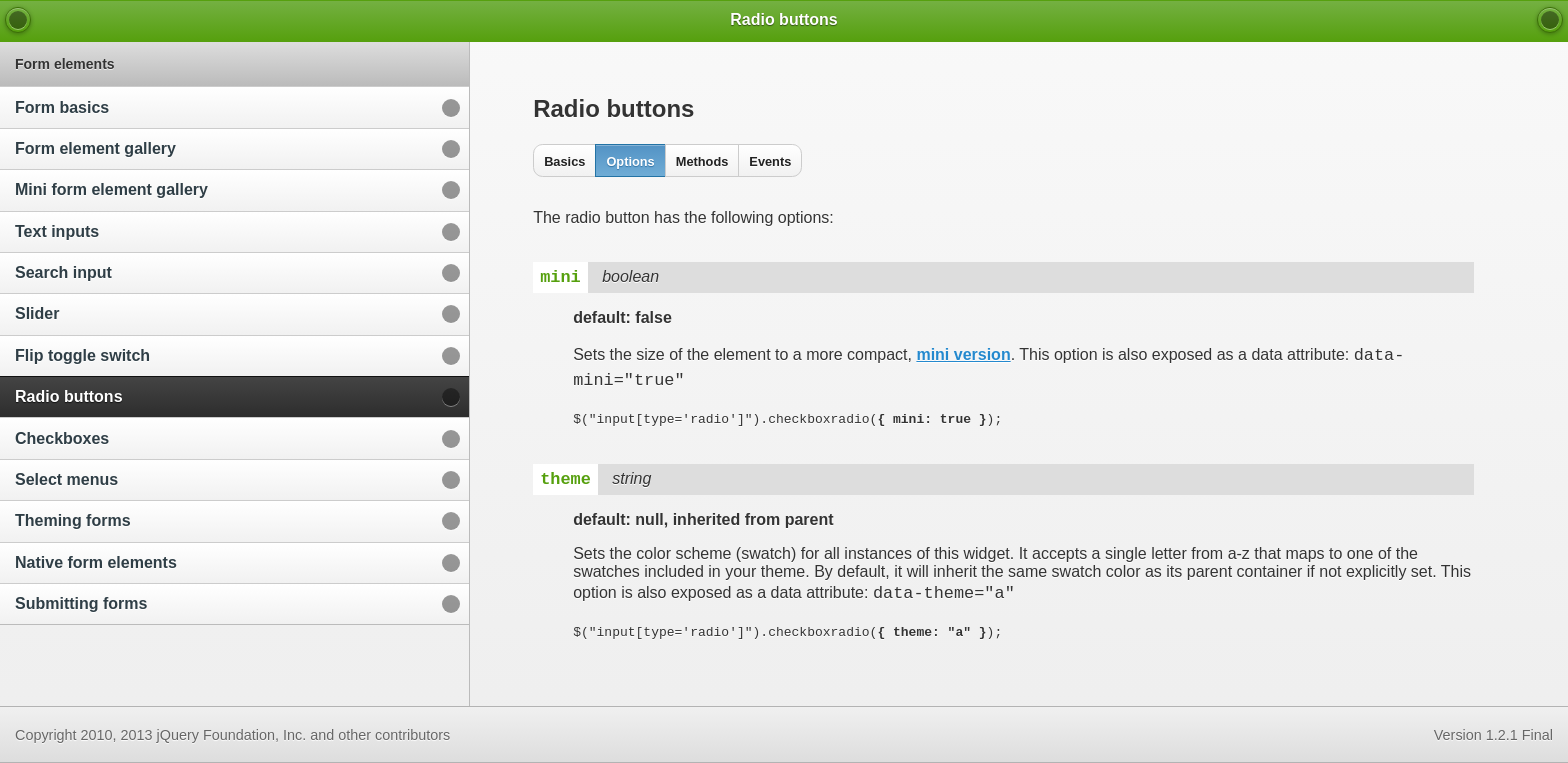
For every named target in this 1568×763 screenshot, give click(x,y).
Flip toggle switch (82, 355)
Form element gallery (95, 148)
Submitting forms (81, 603)
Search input (63, 272)
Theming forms (73, 520)
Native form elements (96, 562)
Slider (37, 313)
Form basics (62, 107)
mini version (963, 356)
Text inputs (57, 231)
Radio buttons (69, 396)
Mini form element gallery (111, 189)
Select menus (66, 479)
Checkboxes (62, 438)
